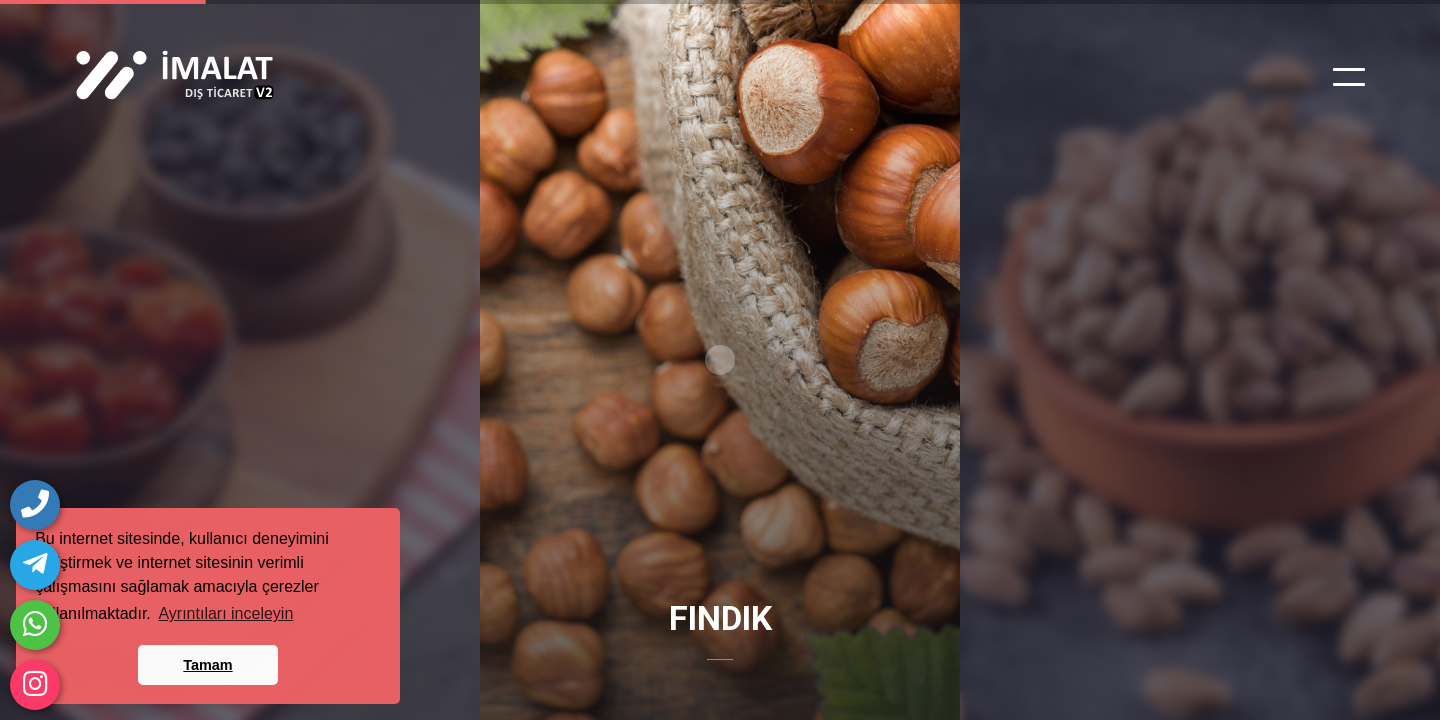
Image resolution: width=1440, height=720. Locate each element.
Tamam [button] (207, 665)
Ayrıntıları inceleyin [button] (225, 613)
